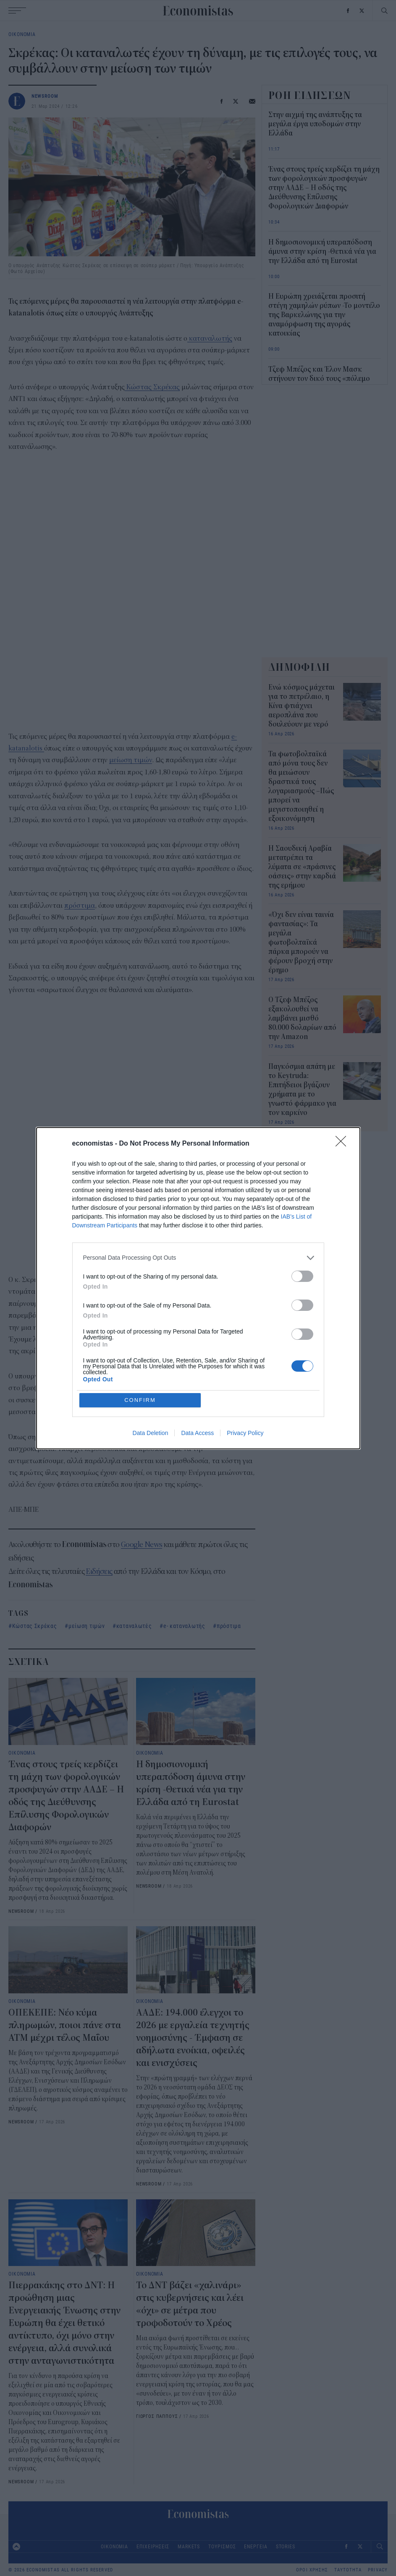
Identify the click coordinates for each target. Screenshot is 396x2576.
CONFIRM (140, 1400)
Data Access (197, 1433)
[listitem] (198, 1257)
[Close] (343, 1144)
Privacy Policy (245, 1433)
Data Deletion (150, 1433)
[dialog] (198, 1288)
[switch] (302, 1276)
